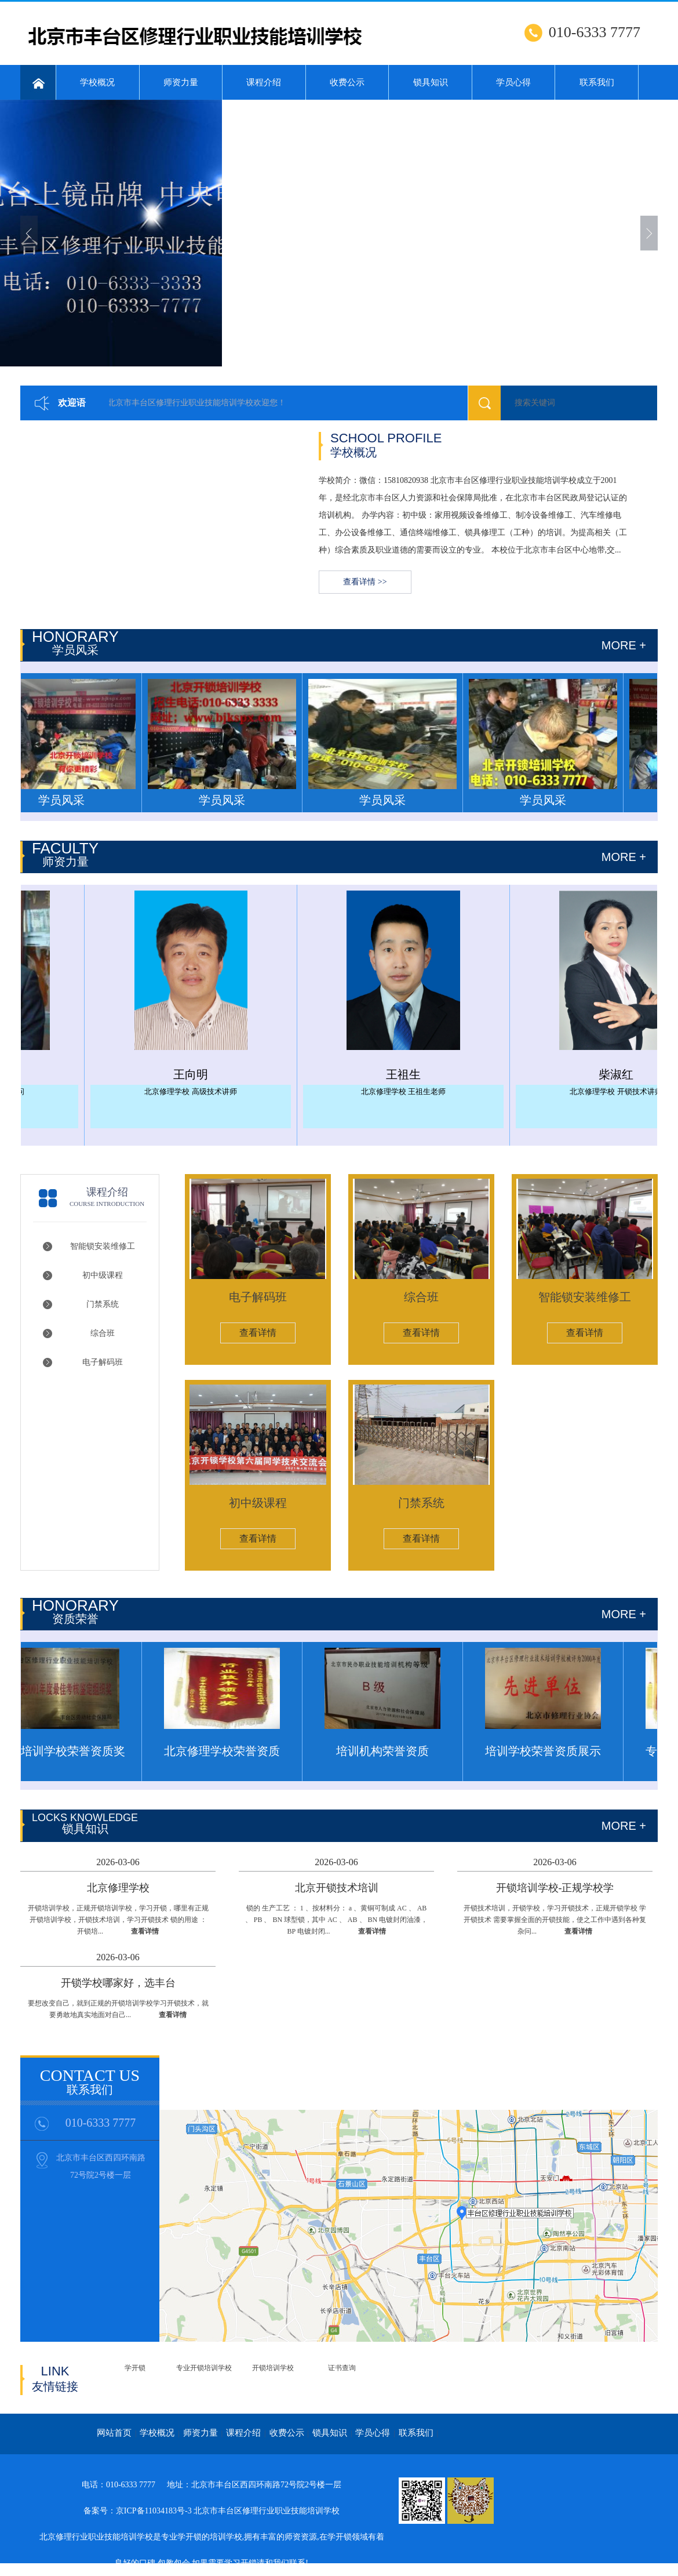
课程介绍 (263, 82)
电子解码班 (102, 1362)
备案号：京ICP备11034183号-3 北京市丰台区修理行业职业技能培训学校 (211, 2510)
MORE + (624, 1825)
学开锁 (135, 2368)
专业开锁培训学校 (204, 2368)
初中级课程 (102, 1275)
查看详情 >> (365, 581)
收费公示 (347, 82)
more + (624, 645)
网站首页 (114, 2432)
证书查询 (342, 2368)
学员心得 (513, 82)
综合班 (102, 1333)
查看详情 (257, 1333)
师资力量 (180, 82)
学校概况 (97, 82)
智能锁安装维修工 (102, 1246)
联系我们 (596, 82)
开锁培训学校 (273, 2368)
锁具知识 (430, 82)
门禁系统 (102, 1304)
